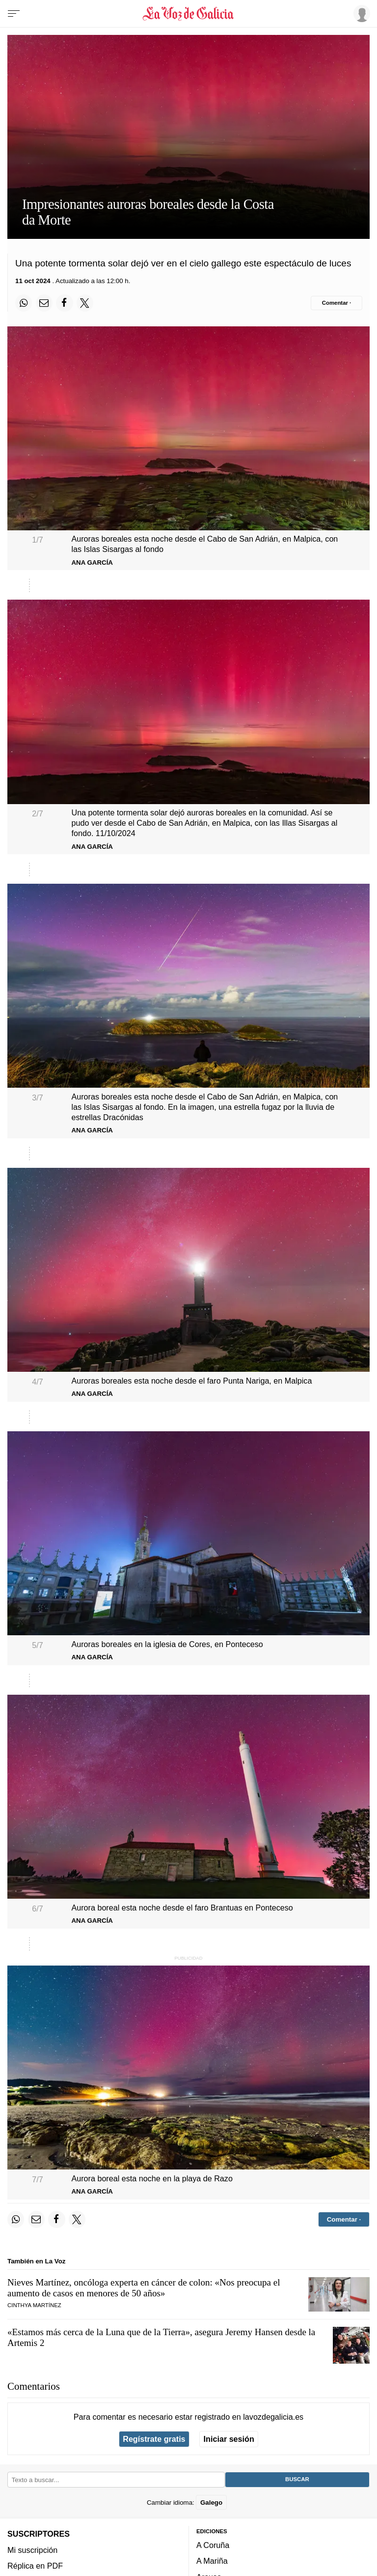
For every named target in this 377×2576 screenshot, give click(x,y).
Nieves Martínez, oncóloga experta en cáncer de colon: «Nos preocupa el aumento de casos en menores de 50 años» (143, 2287)
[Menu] (14, 14)
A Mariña (212, 2560)
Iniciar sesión (229, 2438)
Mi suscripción (32, 2549)
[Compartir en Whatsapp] (23, 302)
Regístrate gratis (154, 2438)
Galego (211, 2502)
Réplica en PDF (35, 2565)
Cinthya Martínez (34, 2305)
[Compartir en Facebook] (64, 302)
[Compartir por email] (44, 302)
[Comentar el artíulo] (336, 303)
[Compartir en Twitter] (85, 302)
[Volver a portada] (188, 14)
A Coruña (212, 2545)
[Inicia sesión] (360, 13)
